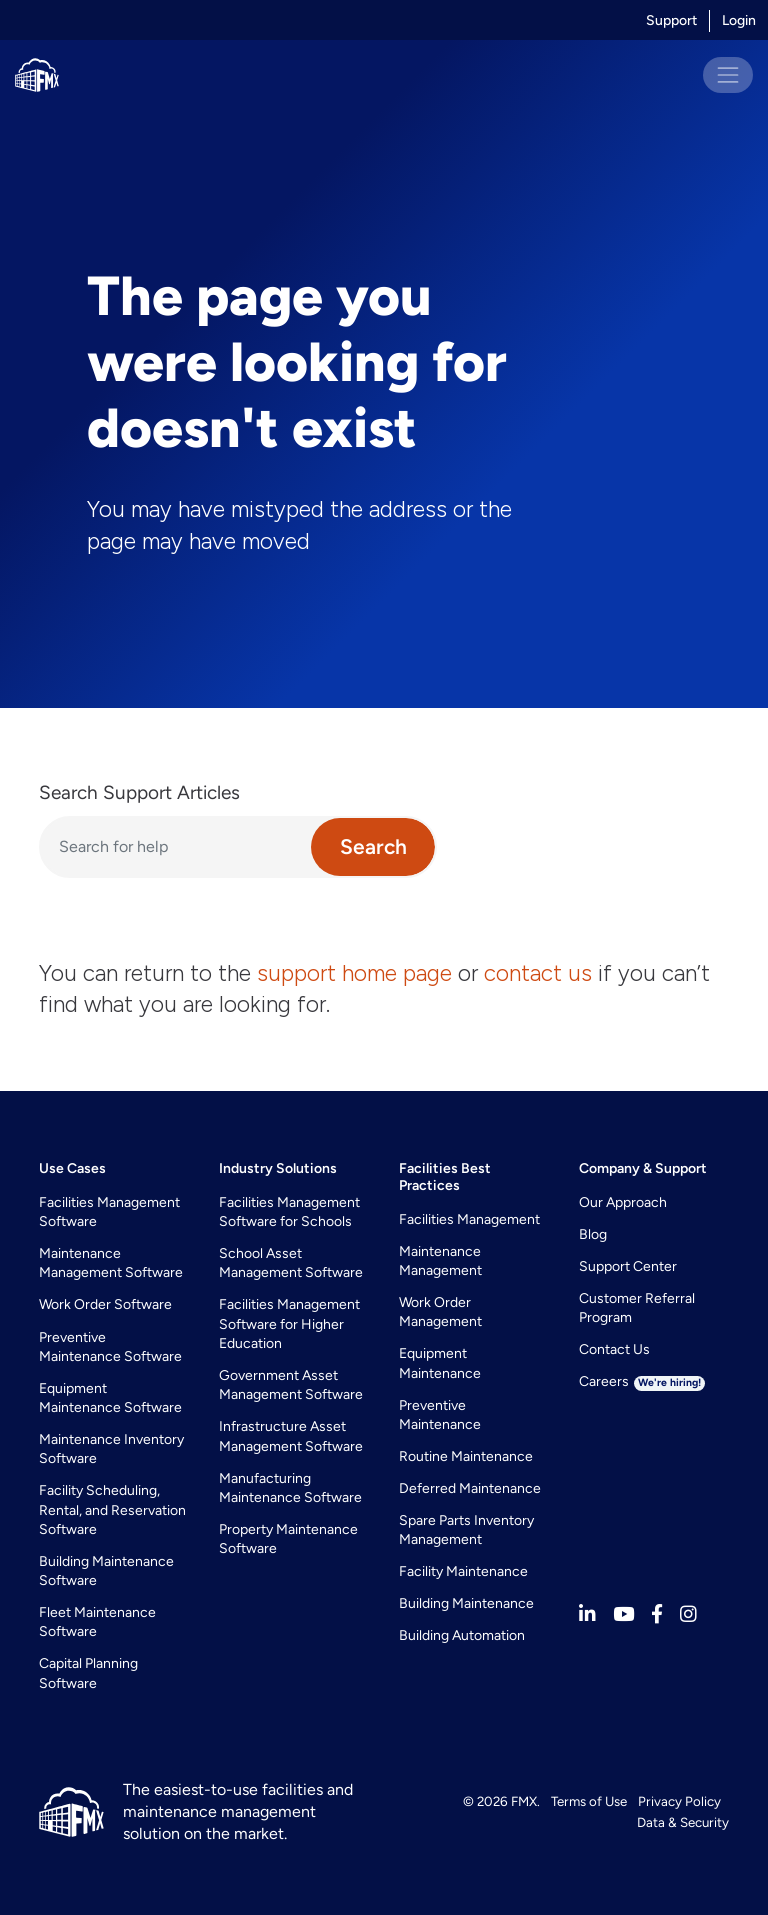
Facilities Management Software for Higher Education (289, 1324)
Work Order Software (105, 1304)
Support (671, 20)
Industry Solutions (278, 1168)
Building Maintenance (466, 1603)
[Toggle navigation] (728, 75)
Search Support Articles (139, 792)
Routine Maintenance (466, 1456)
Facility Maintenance (463, 1571)
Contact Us (614, 1349)
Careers (642, 1381)
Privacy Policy (679, 1801)
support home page (354, 973)
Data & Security (683, 1822)
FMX (524, 1801)
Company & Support (643, 1168)
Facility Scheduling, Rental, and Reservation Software (112, 1510)
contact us (538, 973)
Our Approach (623, 1202)
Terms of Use (589, 1801)
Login (739, 20)
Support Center (628, 1266)
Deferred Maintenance (470, 1488)
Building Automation (462, 1635)
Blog (593, 1234)
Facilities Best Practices (445, 1177)
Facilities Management (469, 1219)
